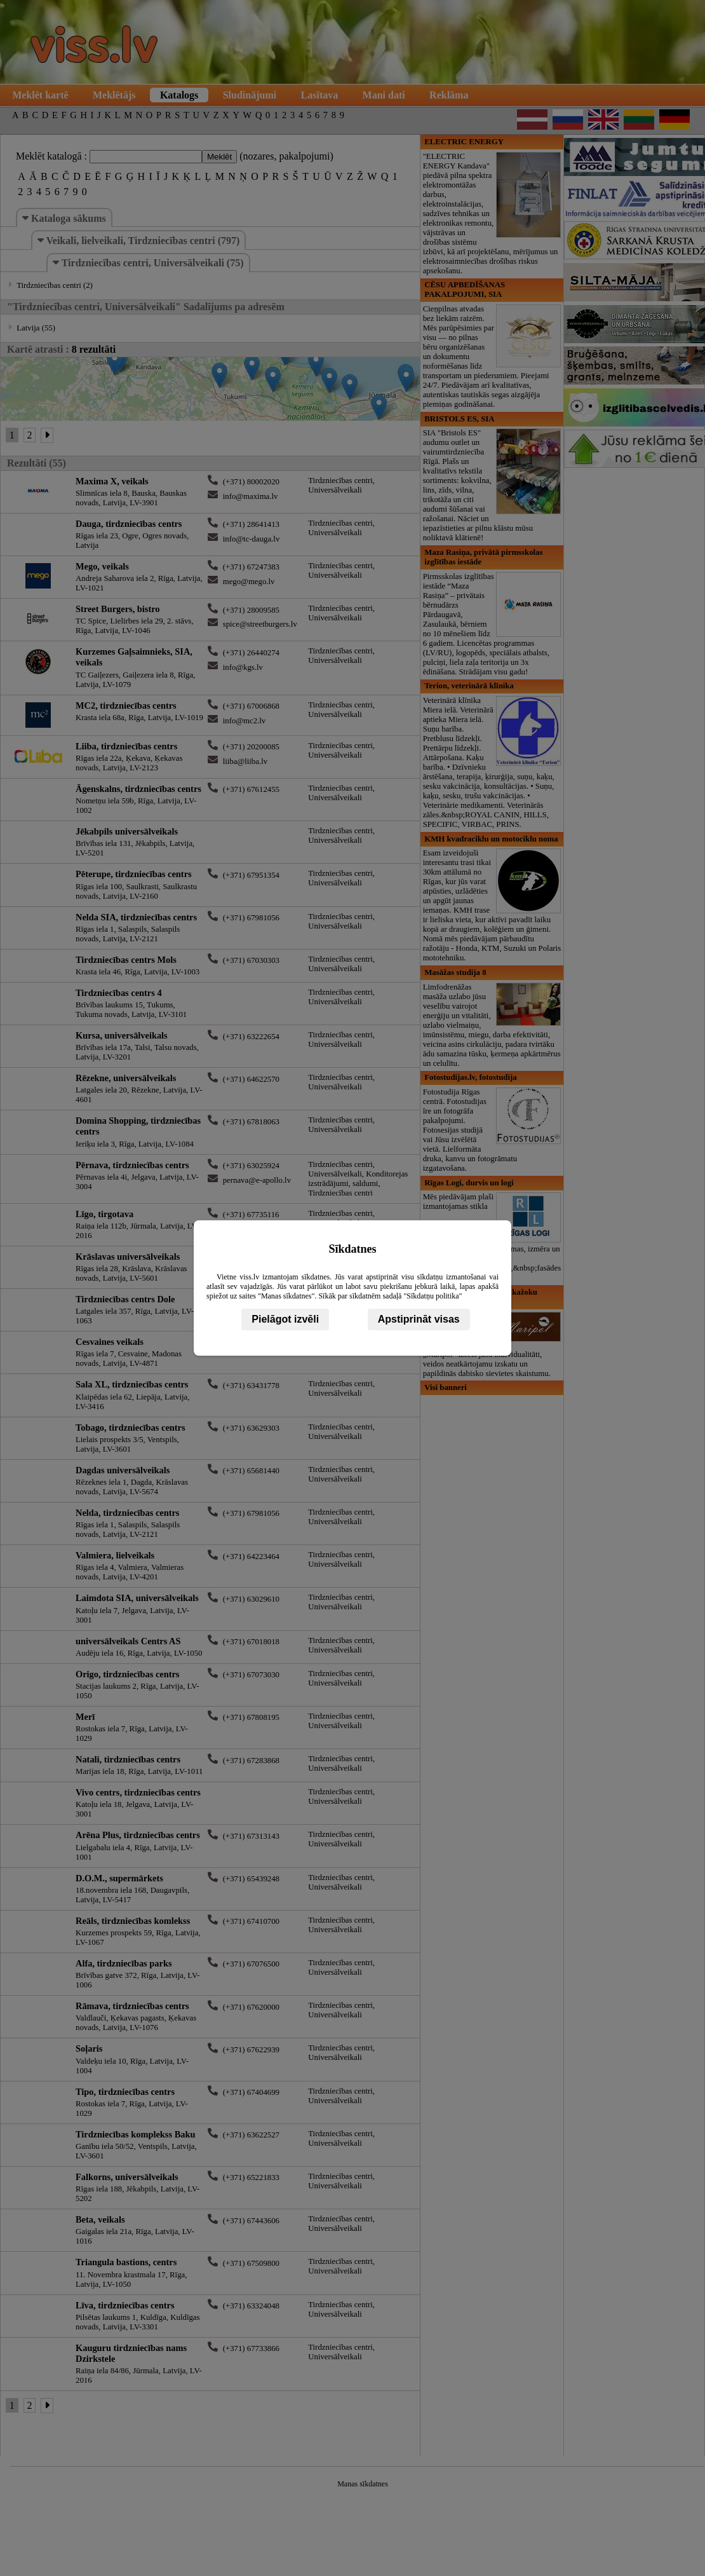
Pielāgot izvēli (285, 1319)
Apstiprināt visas (419, 1319)
